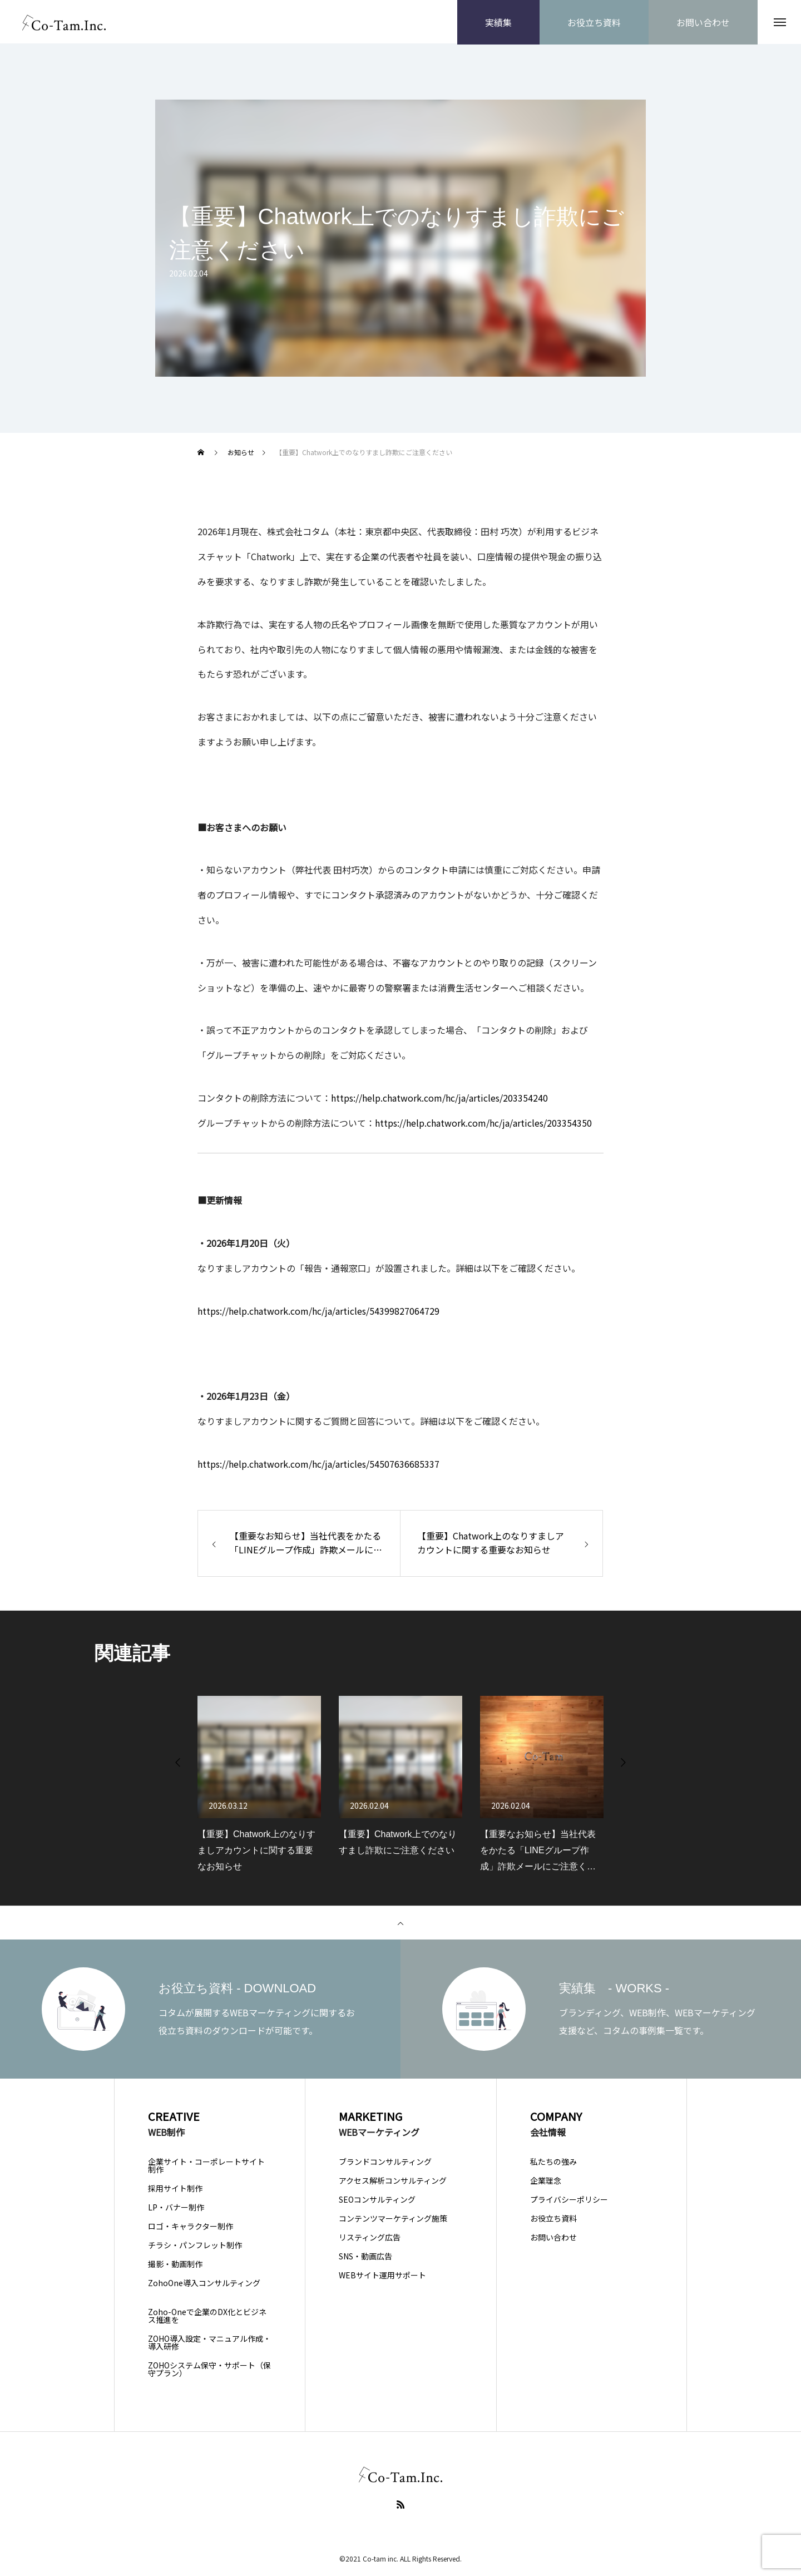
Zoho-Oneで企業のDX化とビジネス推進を (207, 2316)
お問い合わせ (553, 2238)
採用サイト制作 (175, 2189)
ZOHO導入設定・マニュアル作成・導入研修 (209, 2343)
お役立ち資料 (553, 2219)
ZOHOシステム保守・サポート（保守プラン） (209, 2369)
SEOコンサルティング (377, 2200)
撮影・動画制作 (175, 2264)
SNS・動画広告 (365, 2257)
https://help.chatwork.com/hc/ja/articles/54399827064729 (318, 1311)
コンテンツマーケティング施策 (393, 2219)
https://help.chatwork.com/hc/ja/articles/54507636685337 (318, 1465)
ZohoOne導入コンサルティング (204, 2283)
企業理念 (545, 2181)
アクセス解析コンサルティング (393, 2181)
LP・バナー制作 (176, 2208)
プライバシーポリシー (569, 2200)
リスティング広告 (369, 2238)
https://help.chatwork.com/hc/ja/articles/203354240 (439, 1099)
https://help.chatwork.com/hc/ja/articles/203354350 (483, 1123)
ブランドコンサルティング (385, 2162)
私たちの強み (553, 2162)
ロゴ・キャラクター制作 (190, 2226)
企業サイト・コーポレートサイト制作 (206, 2166)
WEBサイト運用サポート (382, 2275)
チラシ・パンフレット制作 (195, 2245)
